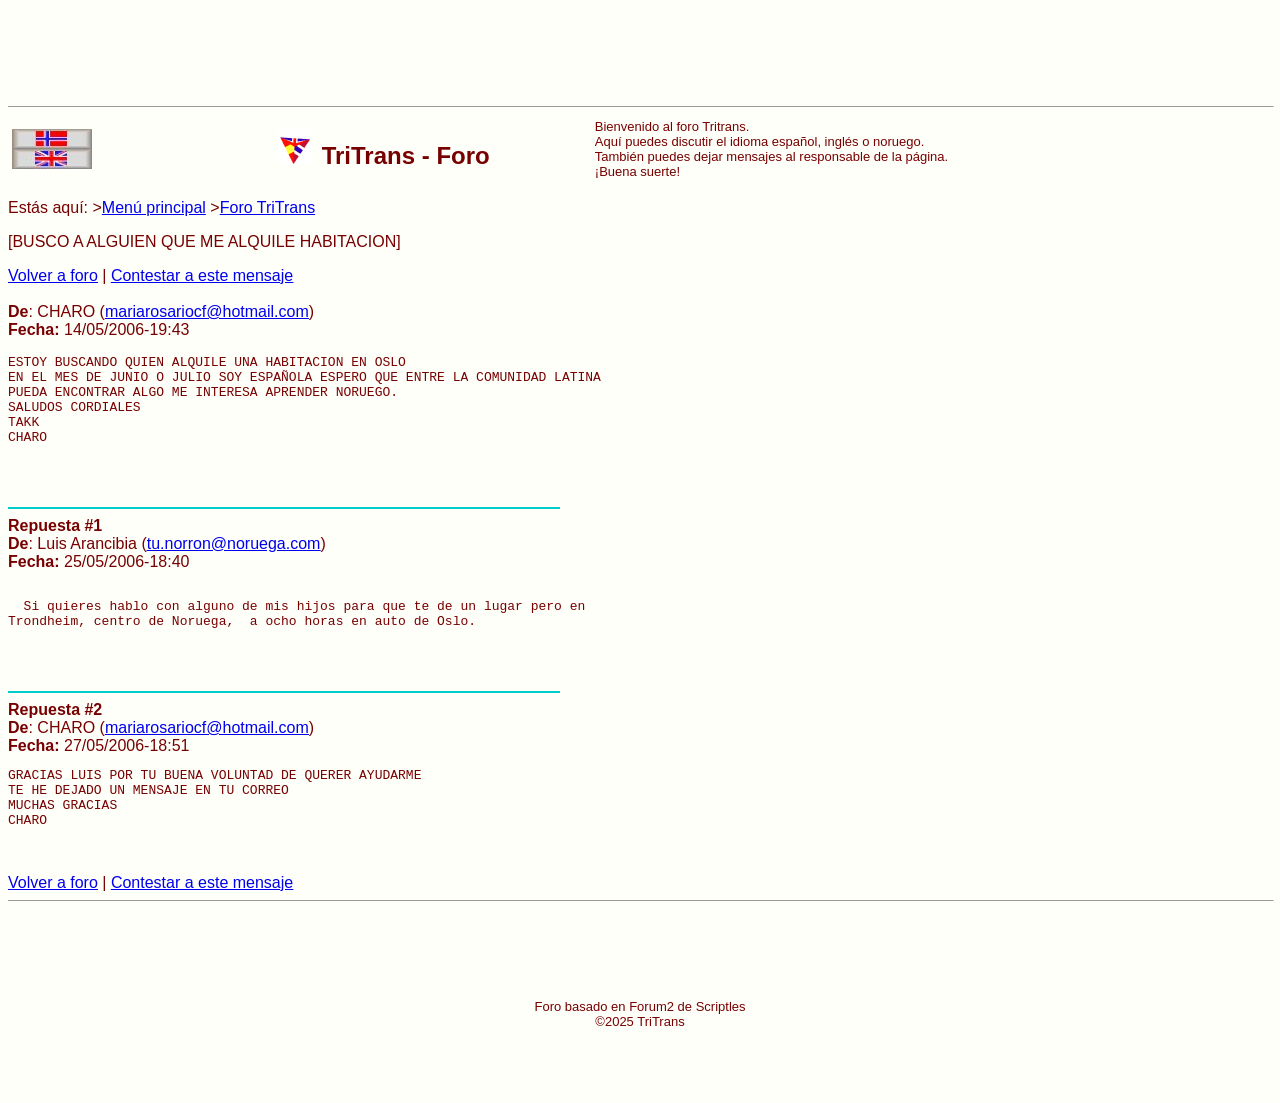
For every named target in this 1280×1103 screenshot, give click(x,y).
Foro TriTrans (267, 207)
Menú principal (154, 207)
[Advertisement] (640, 53)
